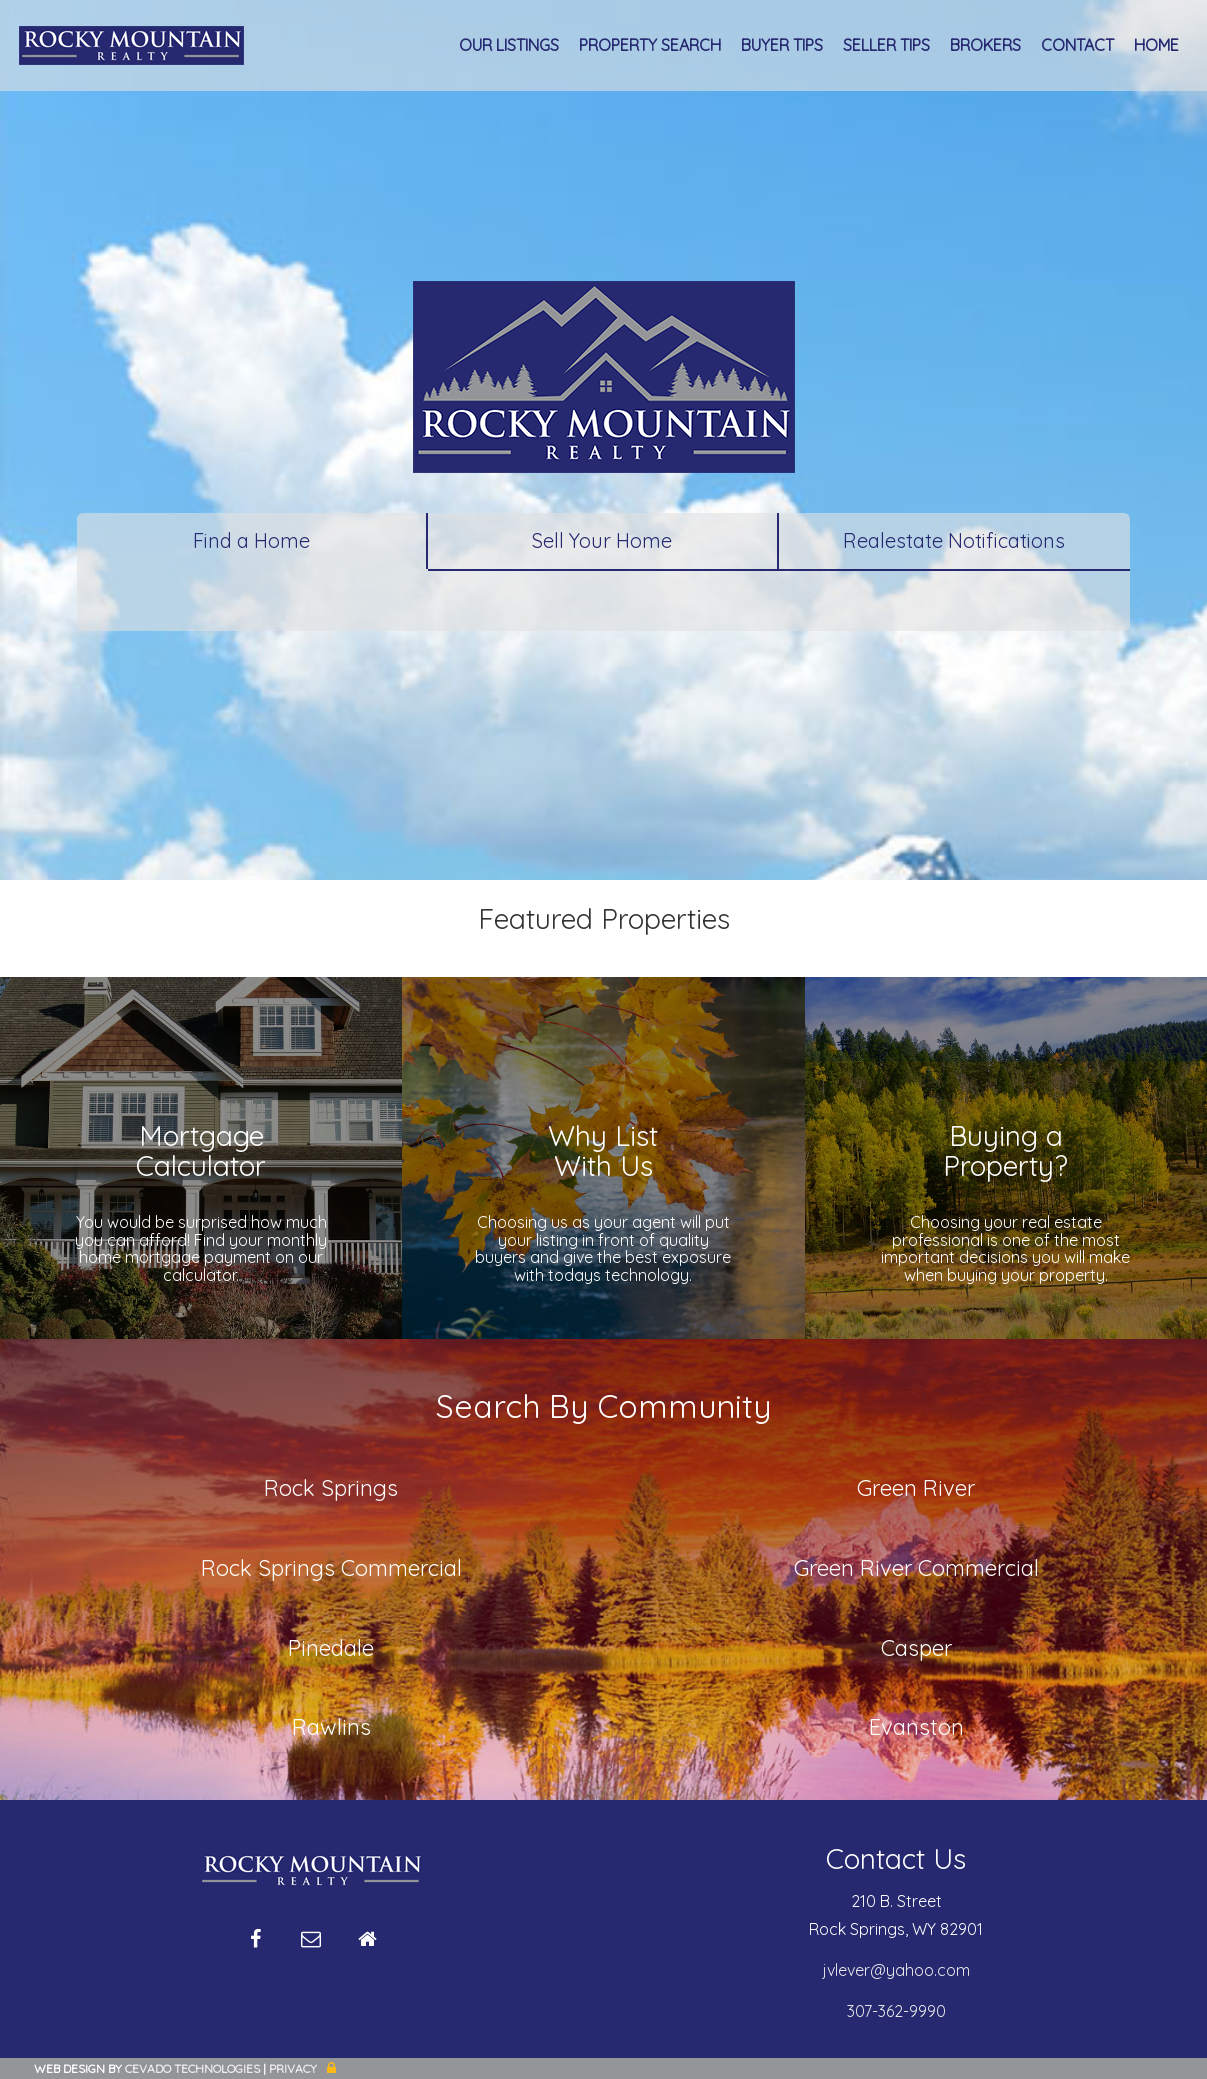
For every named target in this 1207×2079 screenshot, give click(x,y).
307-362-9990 (896, 2011)
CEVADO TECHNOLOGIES (192, 2068)
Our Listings (509, 45)
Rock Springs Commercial (331, 1568)
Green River (916, 1488)
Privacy (293, 2068)
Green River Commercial (916, 1568)
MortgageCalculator (201, 1151)
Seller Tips (886, 45)
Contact (1077, 45)
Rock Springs (331, 1488)
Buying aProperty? (1005, 1151)
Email (311, 1947)
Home (1156, 45)
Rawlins (331, 1727)
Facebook (255, 1947)
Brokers (985, 45)
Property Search (650, 45)
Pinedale (331, 1648)
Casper (916, 1648)
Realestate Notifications (954, 540)
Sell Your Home (602, 540)
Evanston (916, 1727)
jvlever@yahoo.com (896, 1970)
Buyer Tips (782, 45)
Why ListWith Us (603, 1151)
